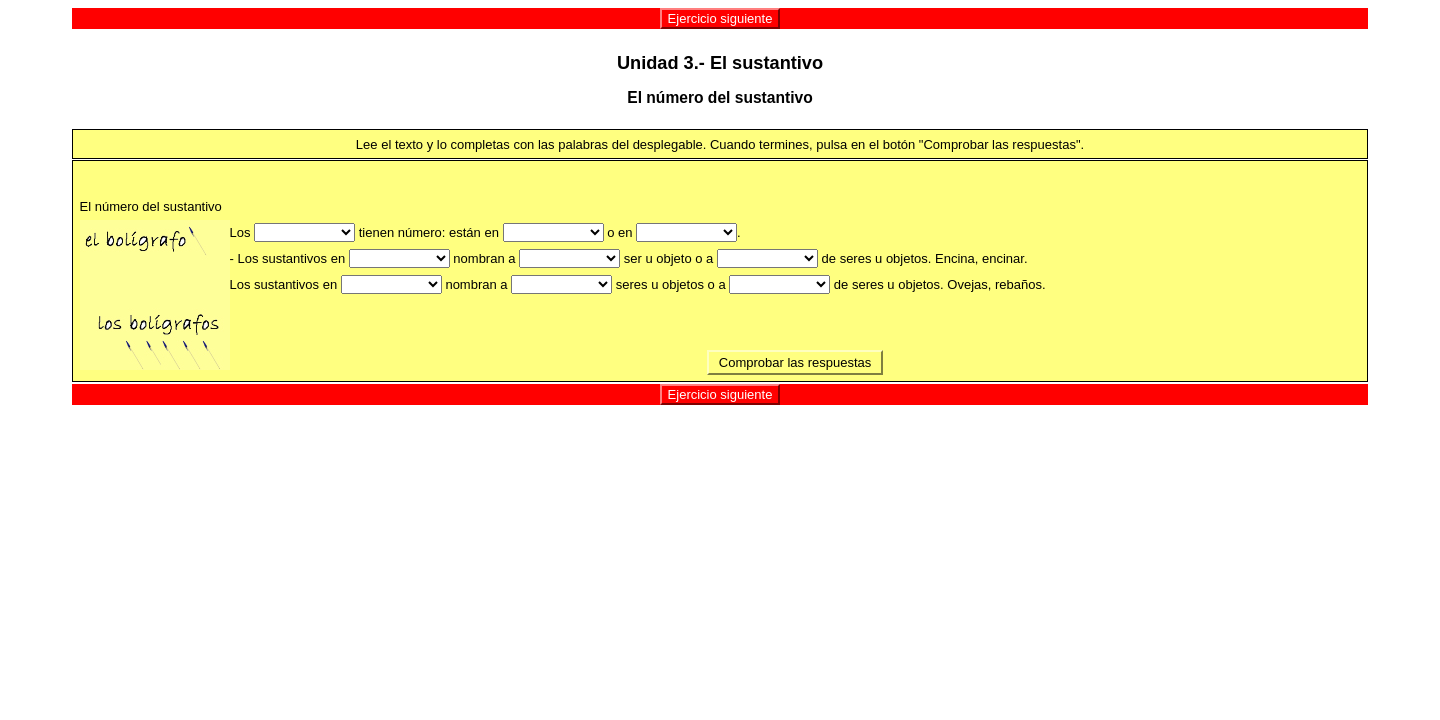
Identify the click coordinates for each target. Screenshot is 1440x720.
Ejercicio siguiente (720, 18)
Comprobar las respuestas (795, 362)
